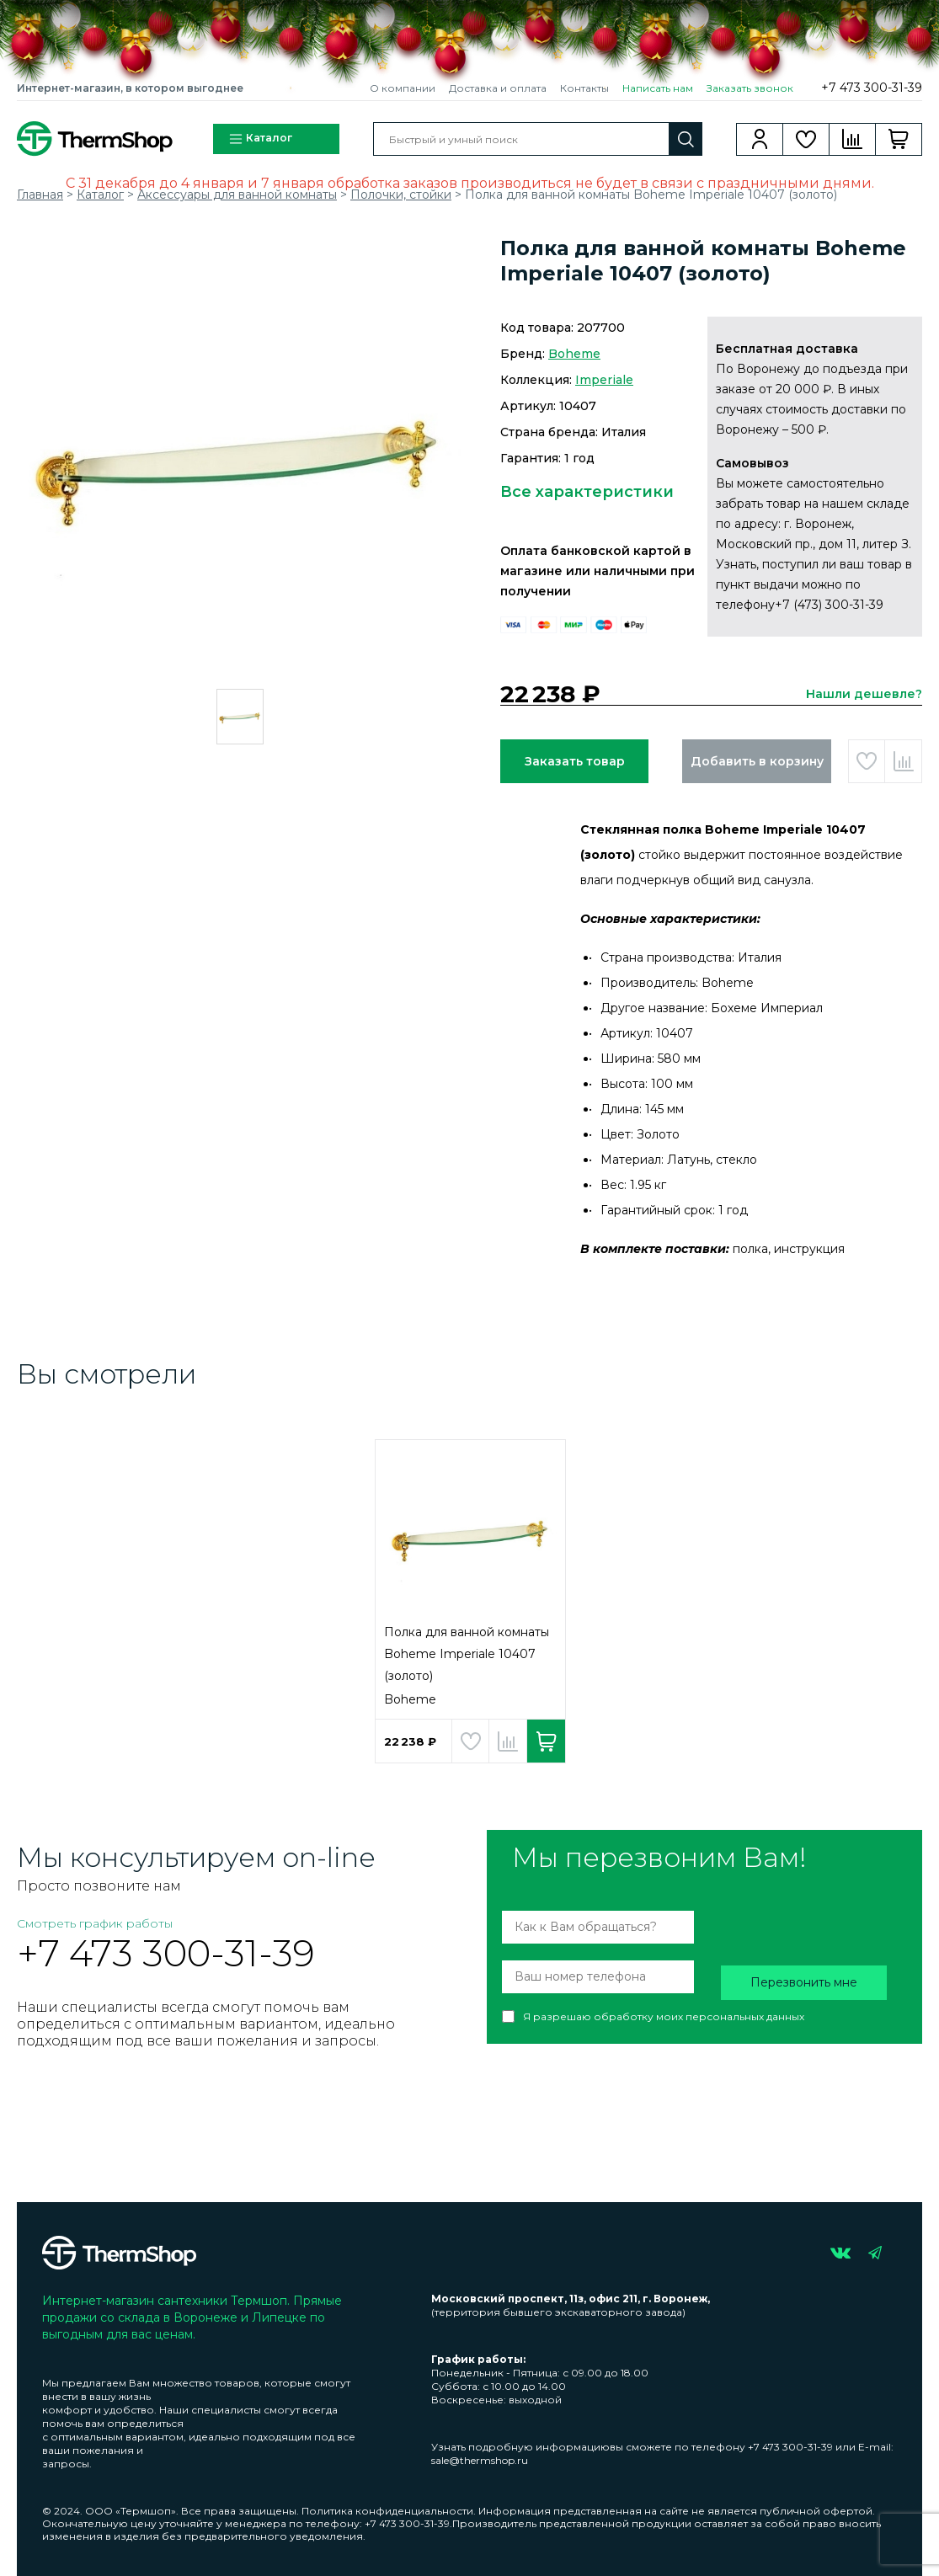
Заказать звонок (750, 88)
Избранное (806, 139)
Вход (760, 139)
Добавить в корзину (757, 761)
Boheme (574, 353)
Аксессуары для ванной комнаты (237, 194)
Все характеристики (587, 492)
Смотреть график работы (95, 1923)
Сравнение (853, 139)
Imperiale (604, 379)
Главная (40, 194)
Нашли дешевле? (864, 693)
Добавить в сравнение (903, 761)
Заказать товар (575, 761)
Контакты (584, 88)
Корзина (899, 139)
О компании (402, 88)
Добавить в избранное (867, 761)
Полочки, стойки (400, 194)
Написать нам (657, 88)
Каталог (260, 139)
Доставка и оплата (498, 88)
